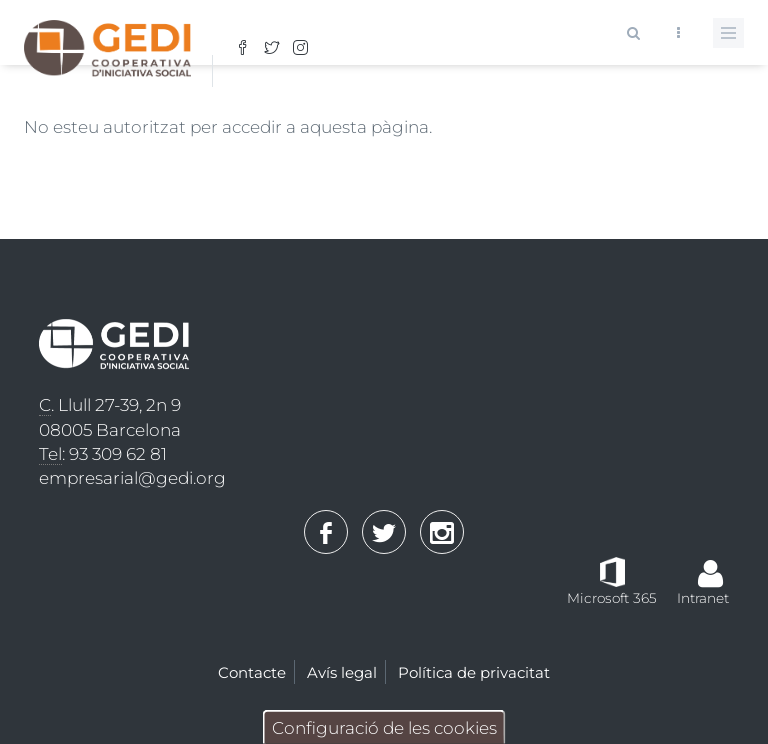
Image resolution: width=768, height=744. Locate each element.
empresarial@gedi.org (132, 478)
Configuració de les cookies (384, 728)
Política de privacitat (474, 672)
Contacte (252, 672)
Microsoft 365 (612, 598)
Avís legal (342, 672)
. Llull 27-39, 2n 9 (110, 405)
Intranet (703, 598)
